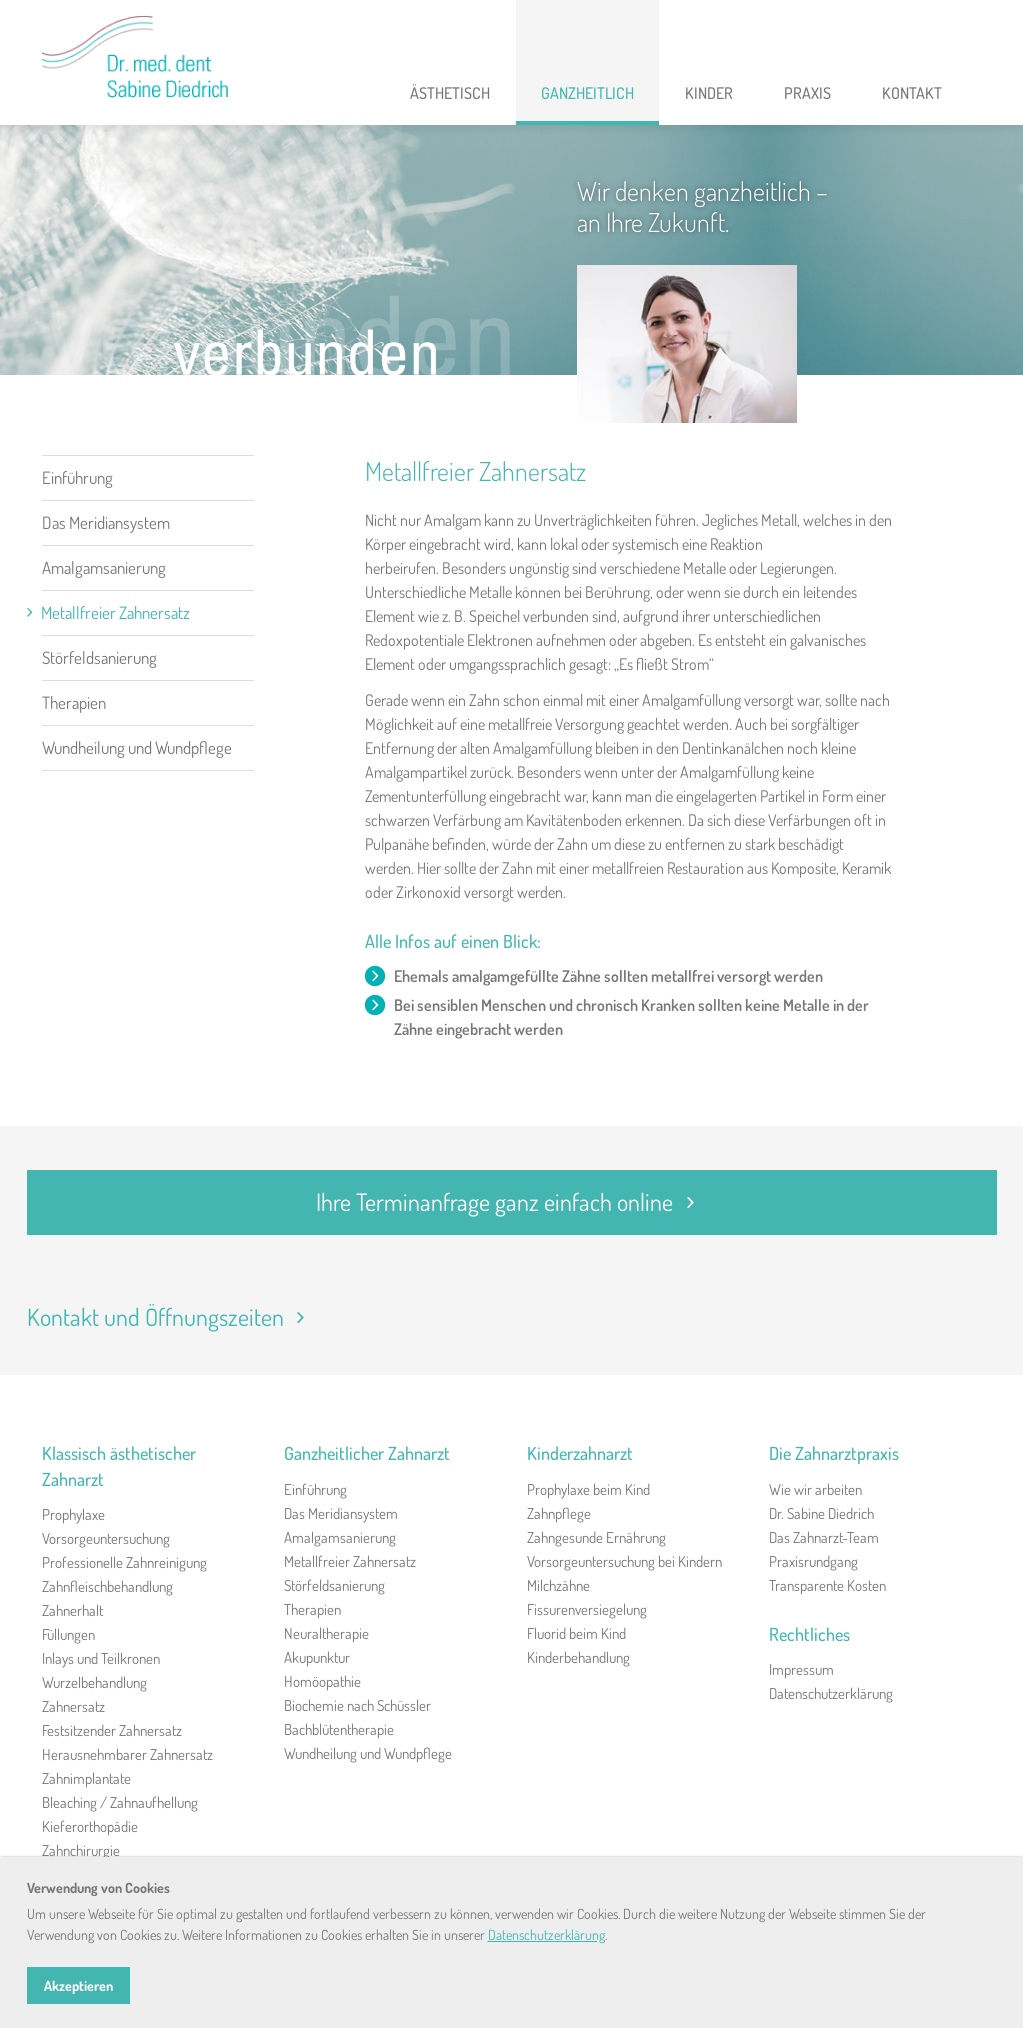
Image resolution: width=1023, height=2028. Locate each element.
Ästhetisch (450, 93)
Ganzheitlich (587, 93)
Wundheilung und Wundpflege (137, 747)
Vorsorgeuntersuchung (106, 1538)
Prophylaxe (73, 1514)
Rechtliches (809, 1634)
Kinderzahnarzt (580, 1453)
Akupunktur (317, 1657)
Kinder (709, 93)
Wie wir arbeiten (815, 1489)
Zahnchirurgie (81, 1850)
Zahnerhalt (72, 1610)
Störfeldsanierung (99, 657)
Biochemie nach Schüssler (357, 1705)
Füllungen (68, 1634)
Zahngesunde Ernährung (596, 1537)
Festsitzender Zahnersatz (112, 1730)
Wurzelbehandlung (94, 1682)
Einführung (77, 477)
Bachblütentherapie (339, 1729)
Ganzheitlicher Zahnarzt (367, 1453)
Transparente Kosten (827, 1585)
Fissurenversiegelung (587, 1609)
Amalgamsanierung (104, 567)
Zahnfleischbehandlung (107, 1586)
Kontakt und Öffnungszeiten (172, 1316)
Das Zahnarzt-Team (824, 1537)
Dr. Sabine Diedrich (821, 1513)
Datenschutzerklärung (831, 1693)
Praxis (807, 93)
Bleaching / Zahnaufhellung (120, 1802)
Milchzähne (558, 1585)
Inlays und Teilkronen (101, 1658)
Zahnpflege (559, 1513)
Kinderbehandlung (578, 1657)
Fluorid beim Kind (576, 1633)
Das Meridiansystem (106, 522)
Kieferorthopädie (90, 1826)
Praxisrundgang (813, 1561)
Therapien (74, 702)
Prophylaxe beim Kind (588, 1489)
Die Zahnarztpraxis (834, 1453)
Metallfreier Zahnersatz (115, 612)
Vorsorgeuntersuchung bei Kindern (624, 1561)
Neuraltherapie (326, 1633)
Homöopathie (322, 1681)
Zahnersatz (73, 1706)
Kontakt (912, 93)
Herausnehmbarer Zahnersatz (127, 1754)
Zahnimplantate (86, 1778)
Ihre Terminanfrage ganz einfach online (511, 1201)
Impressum (801, 1669)
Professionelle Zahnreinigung (124, 1562)
